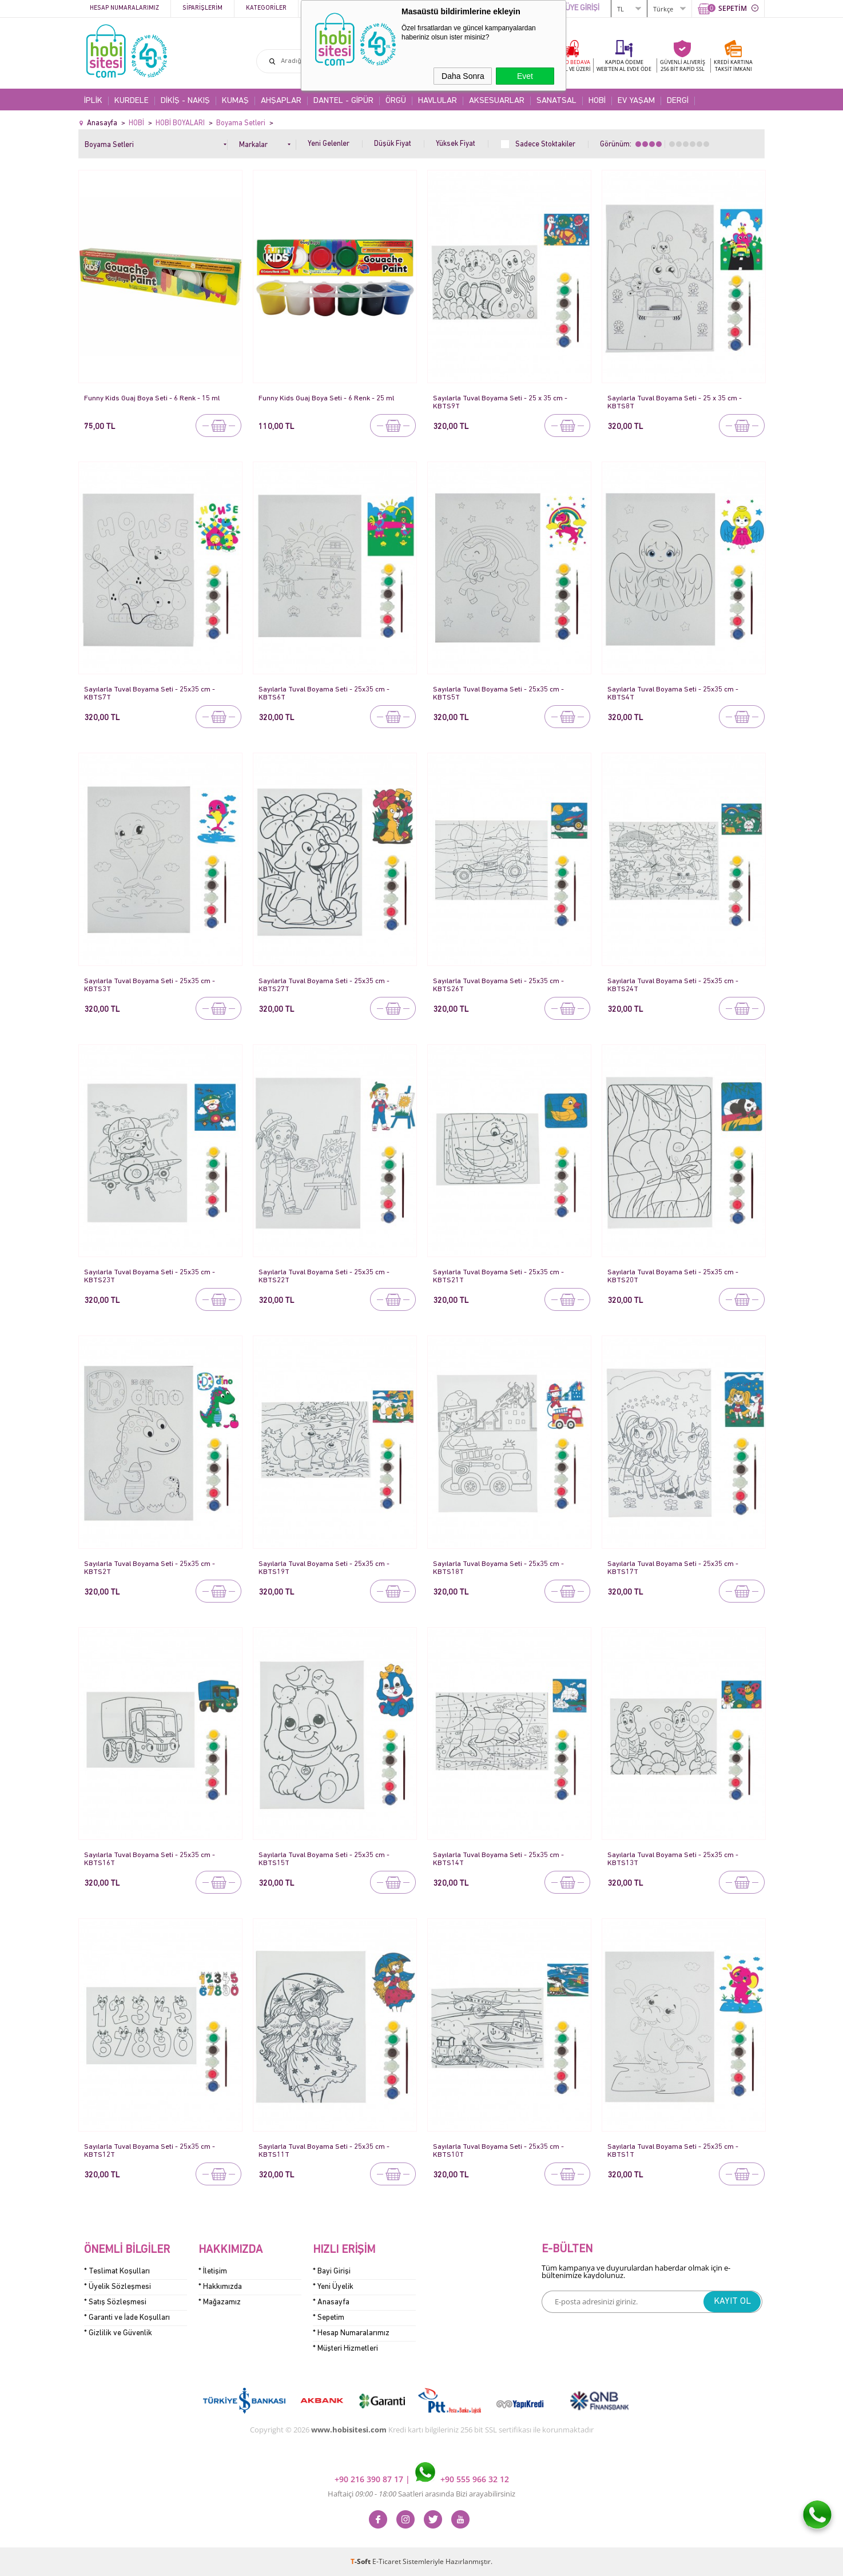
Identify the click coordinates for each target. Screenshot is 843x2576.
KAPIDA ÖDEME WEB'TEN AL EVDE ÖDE (624, 65)
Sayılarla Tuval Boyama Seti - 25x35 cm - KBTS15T (325, 1859)
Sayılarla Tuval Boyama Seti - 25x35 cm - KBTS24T (673, 985)
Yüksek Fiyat (455, 144)
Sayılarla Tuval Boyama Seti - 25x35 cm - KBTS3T (150, 985)
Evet (525, 76)
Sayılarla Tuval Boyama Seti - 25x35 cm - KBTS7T (150, 693)
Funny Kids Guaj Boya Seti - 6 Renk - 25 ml (327, 398)
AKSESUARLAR (496, 101)
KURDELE (131, 101)
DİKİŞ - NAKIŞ (185, 101)
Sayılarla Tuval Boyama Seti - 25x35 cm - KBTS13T (673, 1859)
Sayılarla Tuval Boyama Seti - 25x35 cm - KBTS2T (150, 1568)
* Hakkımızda (220, 2287)
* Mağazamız (219, 2302)
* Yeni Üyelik (333, 2287)
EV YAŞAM (636, 101)
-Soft (361, 2561)
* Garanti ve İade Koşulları (127, 2317)
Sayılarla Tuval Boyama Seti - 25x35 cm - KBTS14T (499, 1859)
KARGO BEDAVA (570, 65)
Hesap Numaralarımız (124, 8)
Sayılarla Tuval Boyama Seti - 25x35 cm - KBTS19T (325, 1568)
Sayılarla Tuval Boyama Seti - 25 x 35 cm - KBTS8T (675, 402)
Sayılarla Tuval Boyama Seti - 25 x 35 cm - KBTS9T (500, 402)
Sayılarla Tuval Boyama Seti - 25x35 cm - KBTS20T (673, 1276)
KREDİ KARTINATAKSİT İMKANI (733, 65)
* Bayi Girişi (332, 2271)
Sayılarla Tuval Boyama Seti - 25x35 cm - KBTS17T (673, 1568)
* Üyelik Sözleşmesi (117, 2287)
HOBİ (597, 101)
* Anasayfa (331, 2302)
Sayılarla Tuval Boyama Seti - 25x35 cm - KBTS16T (150, 1859)
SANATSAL (556, 101)
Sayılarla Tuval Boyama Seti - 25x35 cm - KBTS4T (673, 693)
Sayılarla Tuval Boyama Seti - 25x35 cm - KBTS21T (499, 1276)
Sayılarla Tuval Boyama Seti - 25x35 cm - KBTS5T (499, 693)
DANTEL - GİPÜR (343, 101)
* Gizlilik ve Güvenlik (118, 2333)
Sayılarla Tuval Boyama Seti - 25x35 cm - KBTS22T (325, 1276)
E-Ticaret (386, 2561)
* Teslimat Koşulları (117, 2271)
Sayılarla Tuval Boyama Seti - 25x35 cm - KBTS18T (499, 1568)
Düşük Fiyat (392, 144)
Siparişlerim (202, 8)
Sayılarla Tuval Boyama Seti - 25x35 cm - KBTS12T (150, 2150)
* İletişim (212, 2271)
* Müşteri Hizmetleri (345, 2348)
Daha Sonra (463, 76)
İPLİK (93, 101)
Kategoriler (266, 8)
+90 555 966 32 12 (462, 2479)
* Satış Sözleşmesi (115, 2302)
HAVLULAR (437, 101)
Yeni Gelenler (328, 144)
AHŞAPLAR (281, 101)
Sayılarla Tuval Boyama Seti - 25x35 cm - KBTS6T (325, 693)
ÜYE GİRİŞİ (582, 8)
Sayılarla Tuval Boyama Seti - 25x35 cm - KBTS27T (325, 985)
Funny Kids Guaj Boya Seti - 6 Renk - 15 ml (152, 398)
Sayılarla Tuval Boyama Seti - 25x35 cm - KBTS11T (325, 2150)
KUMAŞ (235, 101)
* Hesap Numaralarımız (351, 2333)
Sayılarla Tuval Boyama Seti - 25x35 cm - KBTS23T (150, 1276)
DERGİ (678, 101)
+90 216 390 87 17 (370, 2479)
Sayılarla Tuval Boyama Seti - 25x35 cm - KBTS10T (499, 2150)
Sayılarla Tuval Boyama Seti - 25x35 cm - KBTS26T (499, 985)
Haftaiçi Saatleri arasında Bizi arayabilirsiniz (421, 2493)
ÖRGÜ (395, 101)
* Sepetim (328, 2317)
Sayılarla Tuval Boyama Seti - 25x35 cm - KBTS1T (673, 2150)
